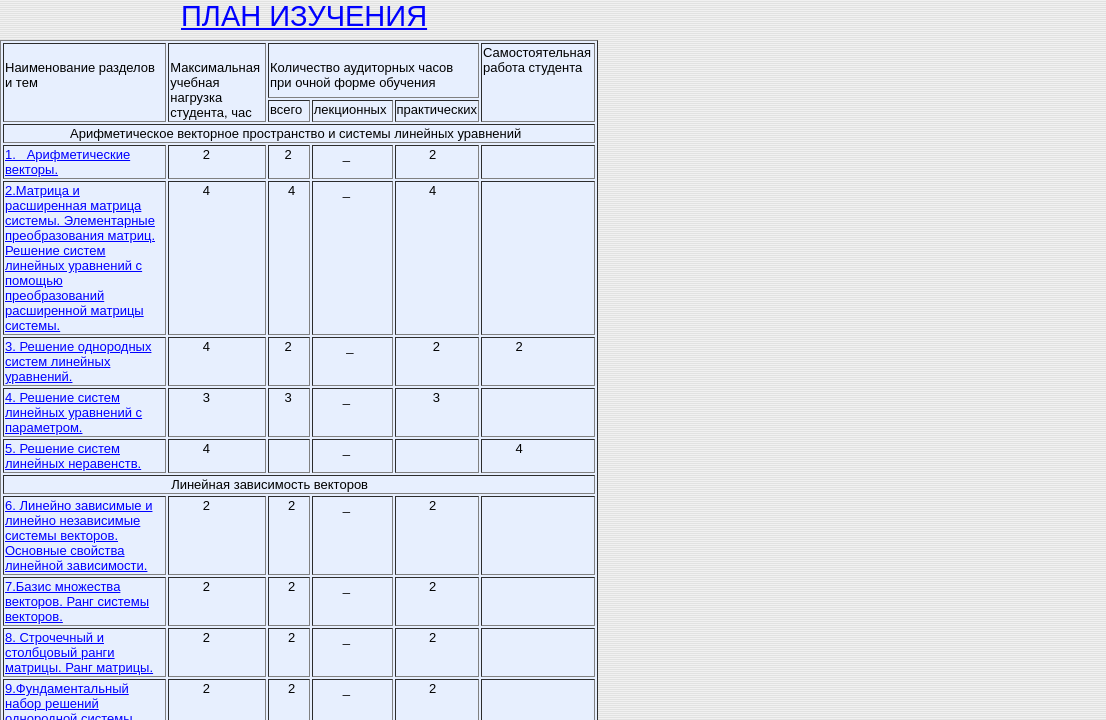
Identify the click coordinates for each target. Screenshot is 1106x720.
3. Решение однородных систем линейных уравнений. (78, 361)
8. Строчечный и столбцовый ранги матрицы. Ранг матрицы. (79, 652)
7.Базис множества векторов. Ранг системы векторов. (77, 601)
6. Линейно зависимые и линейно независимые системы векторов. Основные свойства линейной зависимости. (78, 535)
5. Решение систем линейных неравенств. (73, 456)
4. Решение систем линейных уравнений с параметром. (73, 412)
